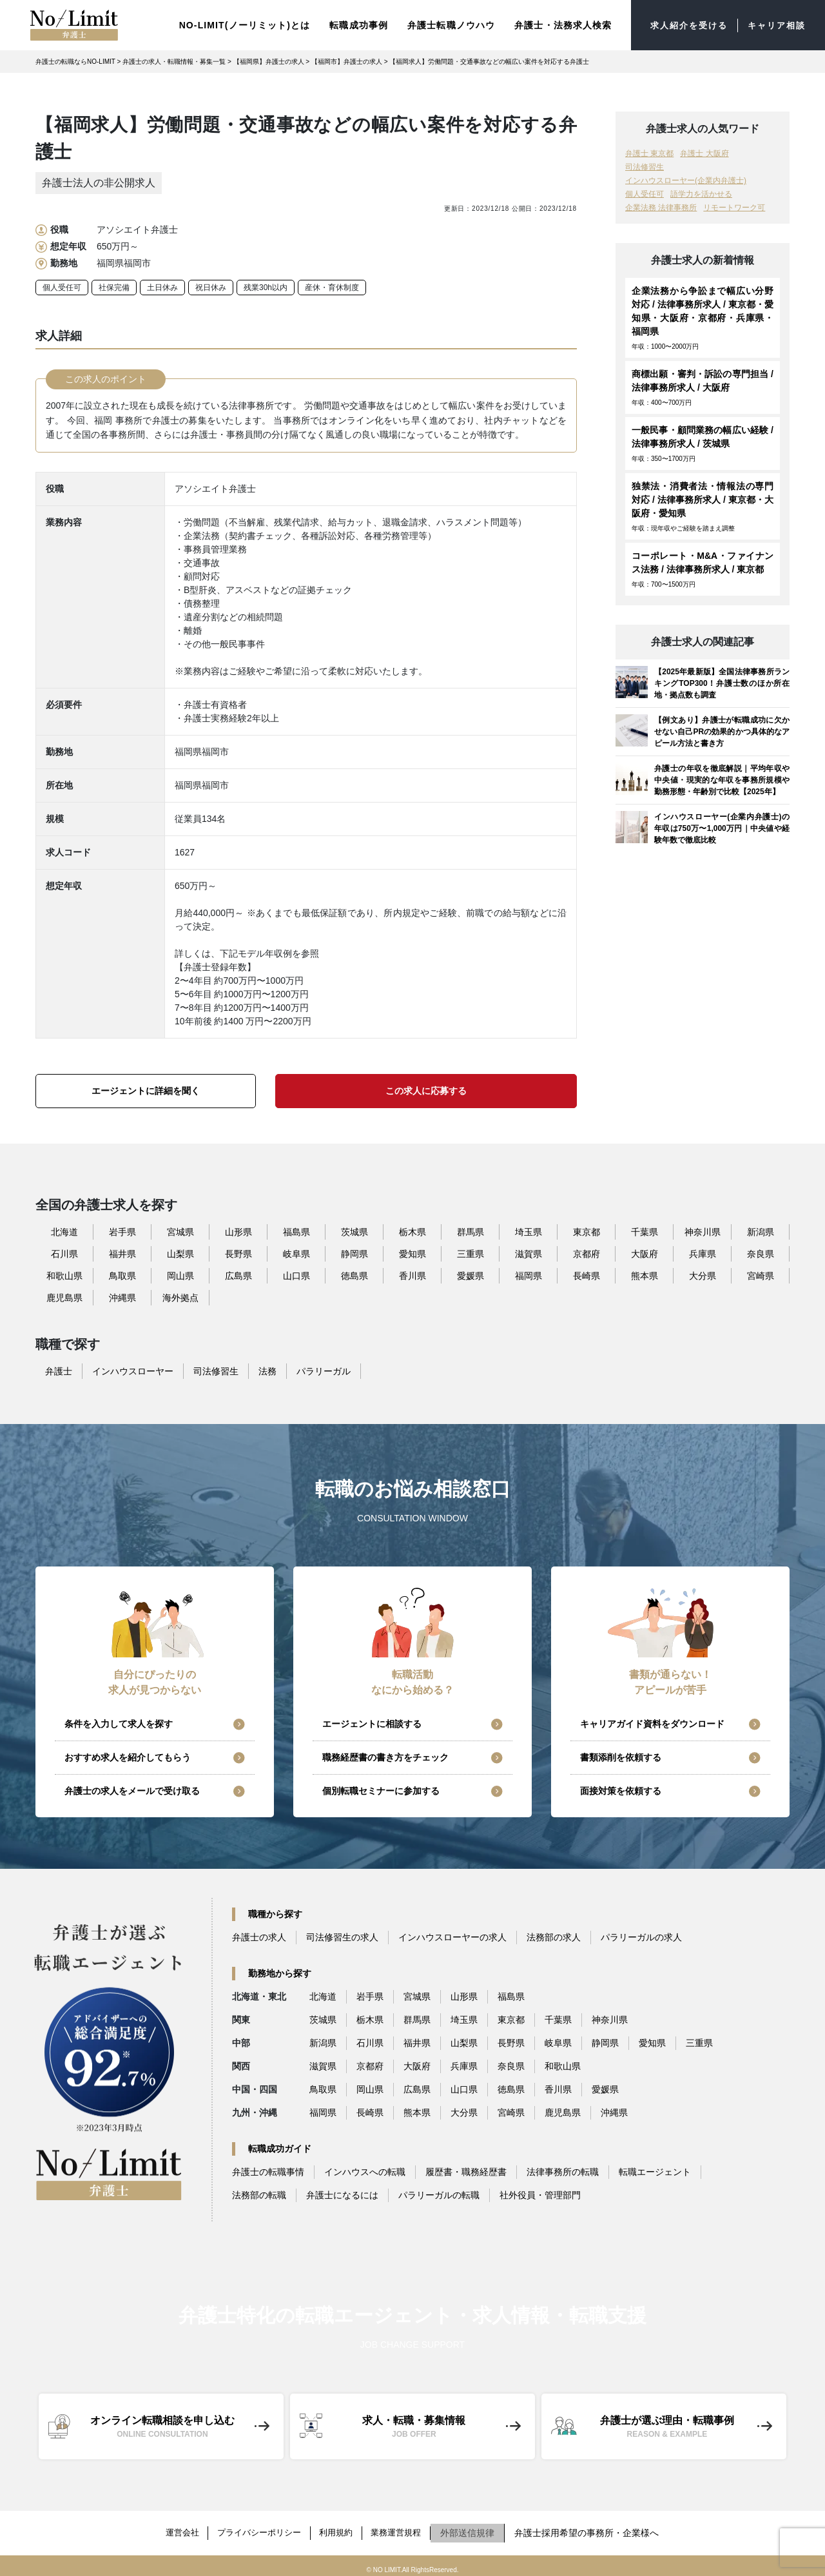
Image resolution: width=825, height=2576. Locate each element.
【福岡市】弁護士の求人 (346, 59)
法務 (267, 1368)
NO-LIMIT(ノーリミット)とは (234, 23)
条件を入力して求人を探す (118, 1721)
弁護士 (58, 1368)
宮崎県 (760, 1272)
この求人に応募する (426, 1087)
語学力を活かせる (701, 191)
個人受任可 (62, 284)
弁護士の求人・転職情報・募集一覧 (174, 59)
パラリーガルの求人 (641, 1934)
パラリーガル (323, 1368)
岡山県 (180, 1272)
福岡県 (528, 1272)
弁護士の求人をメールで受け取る (132, 1788)
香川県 (412, 1272)
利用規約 (340, 2527)
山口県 (296, 1272)
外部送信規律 (479, 2527)
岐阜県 (296, 1250)
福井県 (122, 1250)
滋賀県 (528, 1250)
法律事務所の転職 (563, 2169)
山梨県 (180, 1250)
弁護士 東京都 (649, 150)
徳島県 (354, 1272)
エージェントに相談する (372, 1721)
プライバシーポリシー (256, 2527)
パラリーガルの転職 (439, 2192)
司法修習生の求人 (342, 1934)
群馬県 (470, 1229)
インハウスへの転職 (364, 2169)
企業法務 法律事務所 (661, 205)
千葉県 (644, 1229)
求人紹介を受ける (682, 24)
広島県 (238, 1272)
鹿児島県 (64, 1294)
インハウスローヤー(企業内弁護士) (685, 177)
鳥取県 (122, 1272)
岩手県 (122, 1229)
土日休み (162, 284)
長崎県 (586, 1272)
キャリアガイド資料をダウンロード (652, 1721)
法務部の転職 (259, 2192)
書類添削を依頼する (620, 1755)
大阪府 (644, 1250)
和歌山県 (64, 1272)
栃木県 (412, 1229)
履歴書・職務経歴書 (466, 2169)
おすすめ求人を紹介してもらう (127, 1755)
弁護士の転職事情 (268, 2169)
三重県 (470, 1250)
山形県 (238, 1229)
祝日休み (210, 284)
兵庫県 (702, 1250)
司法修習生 (644, 164)
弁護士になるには (342, 2192)
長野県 (238, 1250)
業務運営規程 (405, 2527)
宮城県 (180, 1229)
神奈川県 (702, 1229)
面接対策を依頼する (620, 1788)
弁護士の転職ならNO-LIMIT (75, 59)
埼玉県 (528, 1229)
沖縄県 (122, 1294)
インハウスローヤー (132, 1368)
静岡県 (354, 1250)
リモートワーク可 (734, 205)
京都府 (586, 1250)
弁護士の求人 (259, 1934)
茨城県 (354, 1229)
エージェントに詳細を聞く (146, 1087)
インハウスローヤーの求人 (452, 1934)
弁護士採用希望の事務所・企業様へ (598, 2527)
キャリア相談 (774, 24)
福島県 (296, 1229)
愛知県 (412, 1250)
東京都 (586, 1229)
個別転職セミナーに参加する (381, 1788)
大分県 (702, 1272)
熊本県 (644, 1272)
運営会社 (173, 2527)
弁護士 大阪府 (704, 150)
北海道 (64, 1229)
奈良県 (760, 1250)
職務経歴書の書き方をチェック (385, 1755)
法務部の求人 (554, 1934)
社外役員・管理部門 (540, 2192)
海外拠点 (180, 1294)
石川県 (64, 1250)
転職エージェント (655, 2169)
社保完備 (114, 284)
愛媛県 (470, 1272)
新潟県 (760, 1229)
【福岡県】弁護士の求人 (268, 59)
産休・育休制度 (332, 284)
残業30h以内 (265, 284)
